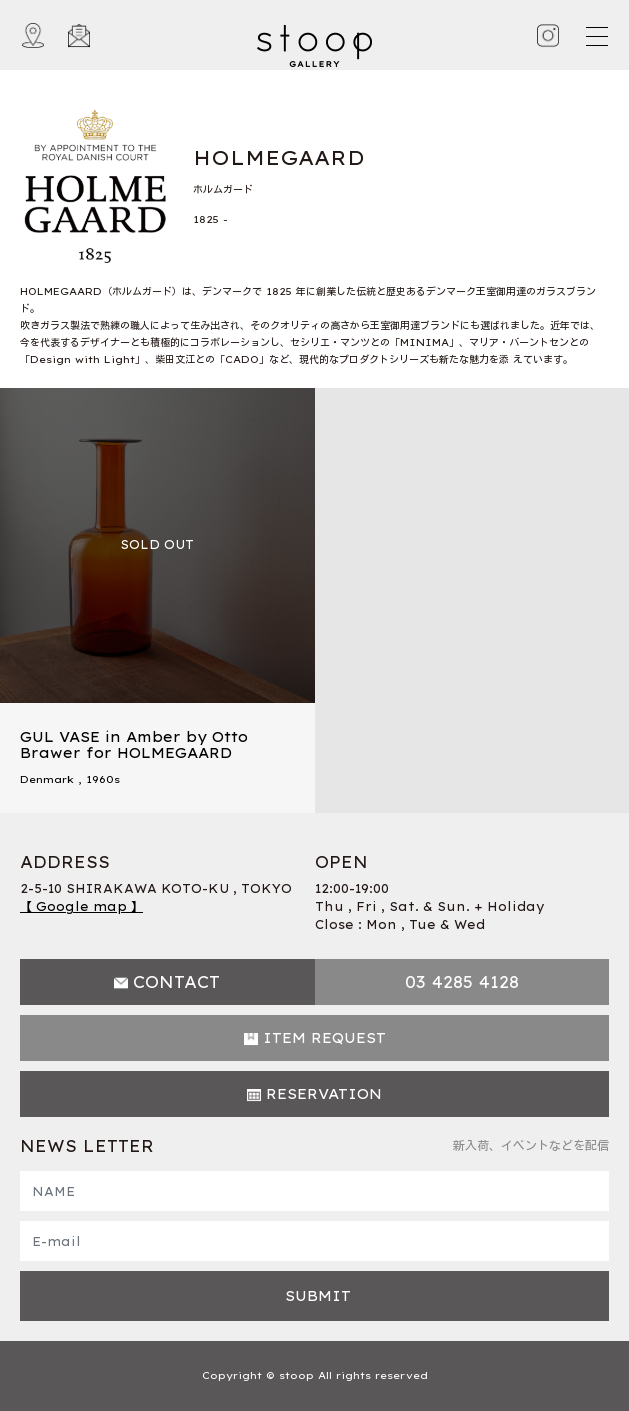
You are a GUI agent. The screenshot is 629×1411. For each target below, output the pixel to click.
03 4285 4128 (462, 982)
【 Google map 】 (81, 906)
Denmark (47, 779)
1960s (103, 779)
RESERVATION (324, 1094)
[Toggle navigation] (596, 36)
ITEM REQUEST (324, 1038)
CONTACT (176, 982)
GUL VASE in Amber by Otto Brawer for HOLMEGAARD (134, 745)
